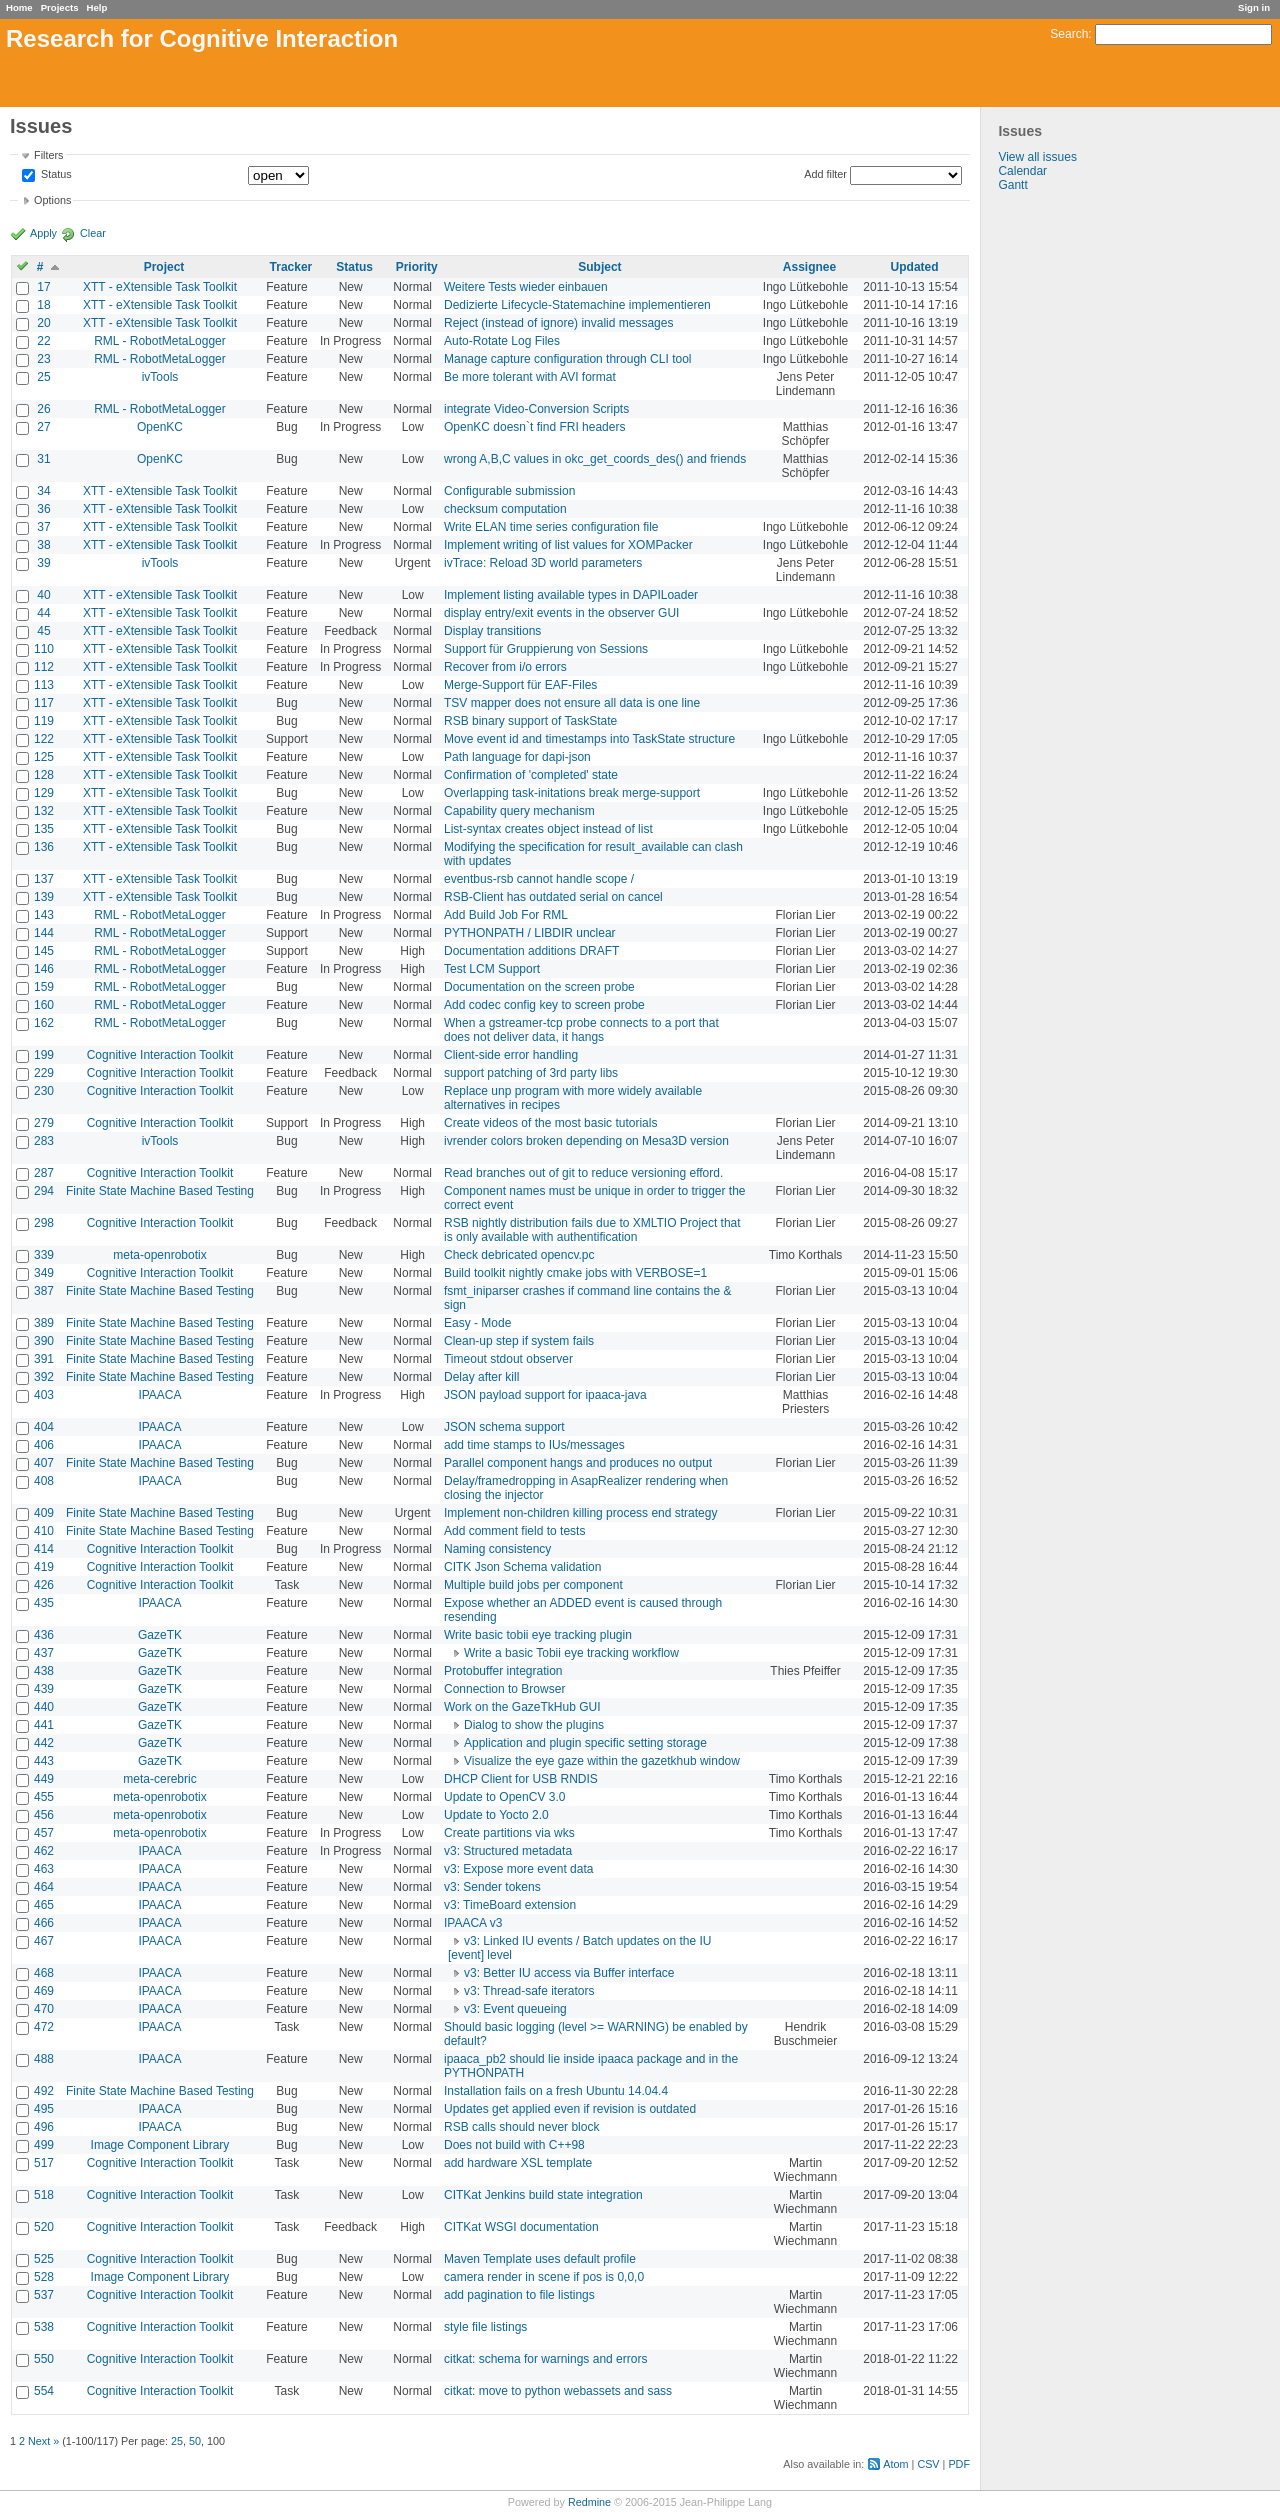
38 (43, 545)
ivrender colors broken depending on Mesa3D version (586, 1141)
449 (44, 1779)
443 (44, 1761)
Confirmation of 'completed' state (531, 775)
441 (44, 1725)
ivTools (160, 377)
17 (43, 287)
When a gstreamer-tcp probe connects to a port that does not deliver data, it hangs (581, 1030)
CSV (928, 2464)
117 (44, 703)
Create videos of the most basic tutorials (550, 1123)
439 (44, 1689)
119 (44, 721)
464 (44, 1887)
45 (43, 631)
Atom (895, 2464)
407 (44, 1463)
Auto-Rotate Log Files (502, 341)
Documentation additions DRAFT (531, 951)
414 (44, 1549)
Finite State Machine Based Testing (160, 1191)
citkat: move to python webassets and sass (558, 2391)
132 (44, 811)
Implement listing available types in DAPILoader (571, 595)
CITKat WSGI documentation (521, 2227)
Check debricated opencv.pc (519, 1255)
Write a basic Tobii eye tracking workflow (571, 1653)
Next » (43, 2441)
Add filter (825, 174)
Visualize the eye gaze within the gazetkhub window (602, 1761)
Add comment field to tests (514, 1531)
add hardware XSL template (518, 2163)
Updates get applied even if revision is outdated (570, 2109)
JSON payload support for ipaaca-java (545, 1395)
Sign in (1254, 7)
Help (97, 7)
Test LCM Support (492, 969)
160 (44, 1005)
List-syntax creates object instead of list (548, 829)
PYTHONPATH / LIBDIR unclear (530, 933)
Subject (599, 267)
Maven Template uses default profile (540, 2259)
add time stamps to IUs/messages (534, 1445)
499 (44, 2145)
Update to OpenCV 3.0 (504, 1797)
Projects (60, 7)
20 (43, 323)
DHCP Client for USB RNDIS (521, 1779)
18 (43, 305)
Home (19, 7)
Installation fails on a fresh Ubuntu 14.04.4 (556, 2091)
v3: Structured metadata (508, 1851)
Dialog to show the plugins (534, 1725)
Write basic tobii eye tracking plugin (538, 1635)
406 (44, 1445)
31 (43, 459)
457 (44, 1833)
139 (44, 897)
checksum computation (505, 509)
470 (44, 2009)
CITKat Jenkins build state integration (543, 2195)
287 (44, 1173)
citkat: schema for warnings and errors (545, 2359)
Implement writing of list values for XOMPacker (568, 545)
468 (44, 1973)
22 (43, 341)
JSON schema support (504, 1427)
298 (44, 1223)
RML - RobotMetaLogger (160, 341)
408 (44, 1481)
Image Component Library (160, 2145)
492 (44, 2091)
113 (44, 685)
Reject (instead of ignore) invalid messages (558, 323)
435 (44, 1603)
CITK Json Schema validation (522, 1567)
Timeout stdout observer (508, 1359)
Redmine (589, 2502)
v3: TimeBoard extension (510, 1905)
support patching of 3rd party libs (531, 1073)
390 (44, 1341)
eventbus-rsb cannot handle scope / (539, 879)
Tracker (291, 267)
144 (44, 933)
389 (44, 1323)
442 (44, 1743)
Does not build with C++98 (514, 2145)
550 (44, 2359)
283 (44, 1141)
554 (44, 2391)
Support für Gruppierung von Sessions (546, 649)
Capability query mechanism (519, 811)
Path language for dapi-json (517, 757)
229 (44, 1073)
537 (44, 2295)
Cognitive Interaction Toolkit (160, 1055)
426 (44, 1585)
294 (44, 1191)
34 (43, 491)
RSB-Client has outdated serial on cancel (553, 897)
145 (44, 951)
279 (44, 1123)
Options (52, 200)
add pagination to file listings (519, 2295)
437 (44, 1653)
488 (44, 2059)
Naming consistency (497, 1549)
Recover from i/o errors (505, 667)
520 (44, 2227)
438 (44, 1671)
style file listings (485, 2327)
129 (44, 793)
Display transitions (492, 631)
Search (1069, 34)
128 (44, 775)
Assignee (809, 267)
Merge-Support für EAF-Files (520, 685)
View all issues (1037, 157)
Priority (417, 267)
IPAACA (159, 1395)
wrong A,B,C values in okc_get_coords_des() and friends (595, 459)
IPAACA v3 (473, 1923)
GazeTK (160, 1635)
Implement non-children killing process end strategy (580, 1513)
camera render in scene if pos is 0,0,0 (544, 2277)
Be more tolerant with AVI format (530, 377)
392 (44, 1377)
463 (44, 1869)
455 (44, 1797)
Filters (48, 155)
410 (44, 1531)
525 (44, 2259)
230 (44, 1091)
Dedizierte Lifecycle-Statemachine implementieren (577, 305)
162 (44, 1023)
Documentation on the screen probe (539, 987)
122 (44, 739)
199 (44, 1055)
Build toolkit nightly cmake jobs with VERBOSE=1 (575, 1273)
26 (43, 409)
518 (44, 2195)
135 (44, 829)
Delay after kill (481, 1377)
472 (44, 2027)
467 (44, 1941)
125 (44, 757)
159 (44, 987)
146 (44, 969)
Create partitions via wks (509, 1833)
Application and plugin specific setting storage (585, 1743)
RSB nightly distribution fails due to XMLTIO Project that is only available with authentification (592, 1230)
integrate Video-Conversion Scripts (536, 409)
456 (44, 1815)
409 (44, 1513)
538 (44, 2327)
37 (43, 527)
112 (44, 667)
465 (44, 1905)
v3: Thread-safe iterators (529, 1991)
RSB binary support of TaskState (530, 721)
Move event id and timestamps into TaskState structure (589, 739)
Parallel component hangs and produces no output (578, 1463)
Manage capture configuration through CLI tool (568, 359)
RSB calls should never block (521, 2127)
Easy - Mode (477, 1323)
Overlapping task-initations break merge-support (572, 793)
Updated (915, 267)
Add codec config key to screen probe (544, 1005)
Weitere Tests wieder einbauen (526, 287)
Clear (93, 233)
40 (43, 595)
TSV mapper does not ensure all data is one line (572, 703)
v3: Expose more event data (518, 1869)
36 (43, 509)
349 (44, 1273)
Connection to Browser (504, 1689)
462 (44, 1851)
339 (44, 1255)
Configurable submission (509, 491)
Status (55, 175)
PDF (959, 2464)
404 (44, 1427)
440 (44, 1707)
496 (44, 2127)
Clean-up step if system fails (519, 1341)
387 (44, 1291)
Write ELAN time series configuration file (551, 527)
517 (44, 2163)
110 (44, 649)
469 (44, 1991)
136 (44, 847)
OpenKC (160, 427)
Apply (43, 233)
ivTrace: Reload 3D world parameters (543, 563)
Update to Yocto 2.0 (496, 1815)
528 (44, 2277)
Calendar (1022, 171)
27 (43, 427)
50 (195, 2441)
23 (43, 359)
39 (43, 563)
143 (44, 915)
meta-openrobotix (159, 1255)
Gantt (1012, 185)
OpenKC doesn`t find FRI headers (534, 427)
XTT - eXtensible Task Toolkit (160, 287)
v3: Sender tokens (492, 1887)
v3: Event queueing (515, 2009)
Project (164, 267)
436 (44, 1635)
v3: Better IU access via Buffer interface (569, 1973)
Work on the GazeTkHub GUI (522, 1707)
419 (44, 1567)
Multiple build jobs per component (533, 1585)
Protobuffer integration (503, 1671)
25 (43, 377)
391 (44, 1359)
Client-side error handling (511, 1055)
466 (44, 1923)
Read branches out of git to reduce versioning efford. (583, 1173)
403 (44, 1395)
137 (44, 879)
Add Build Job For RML (506, 915)
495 (44, 2109)
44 (43, 613)
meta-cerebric (159, 1779)
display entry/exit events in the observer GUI (561, 613)
